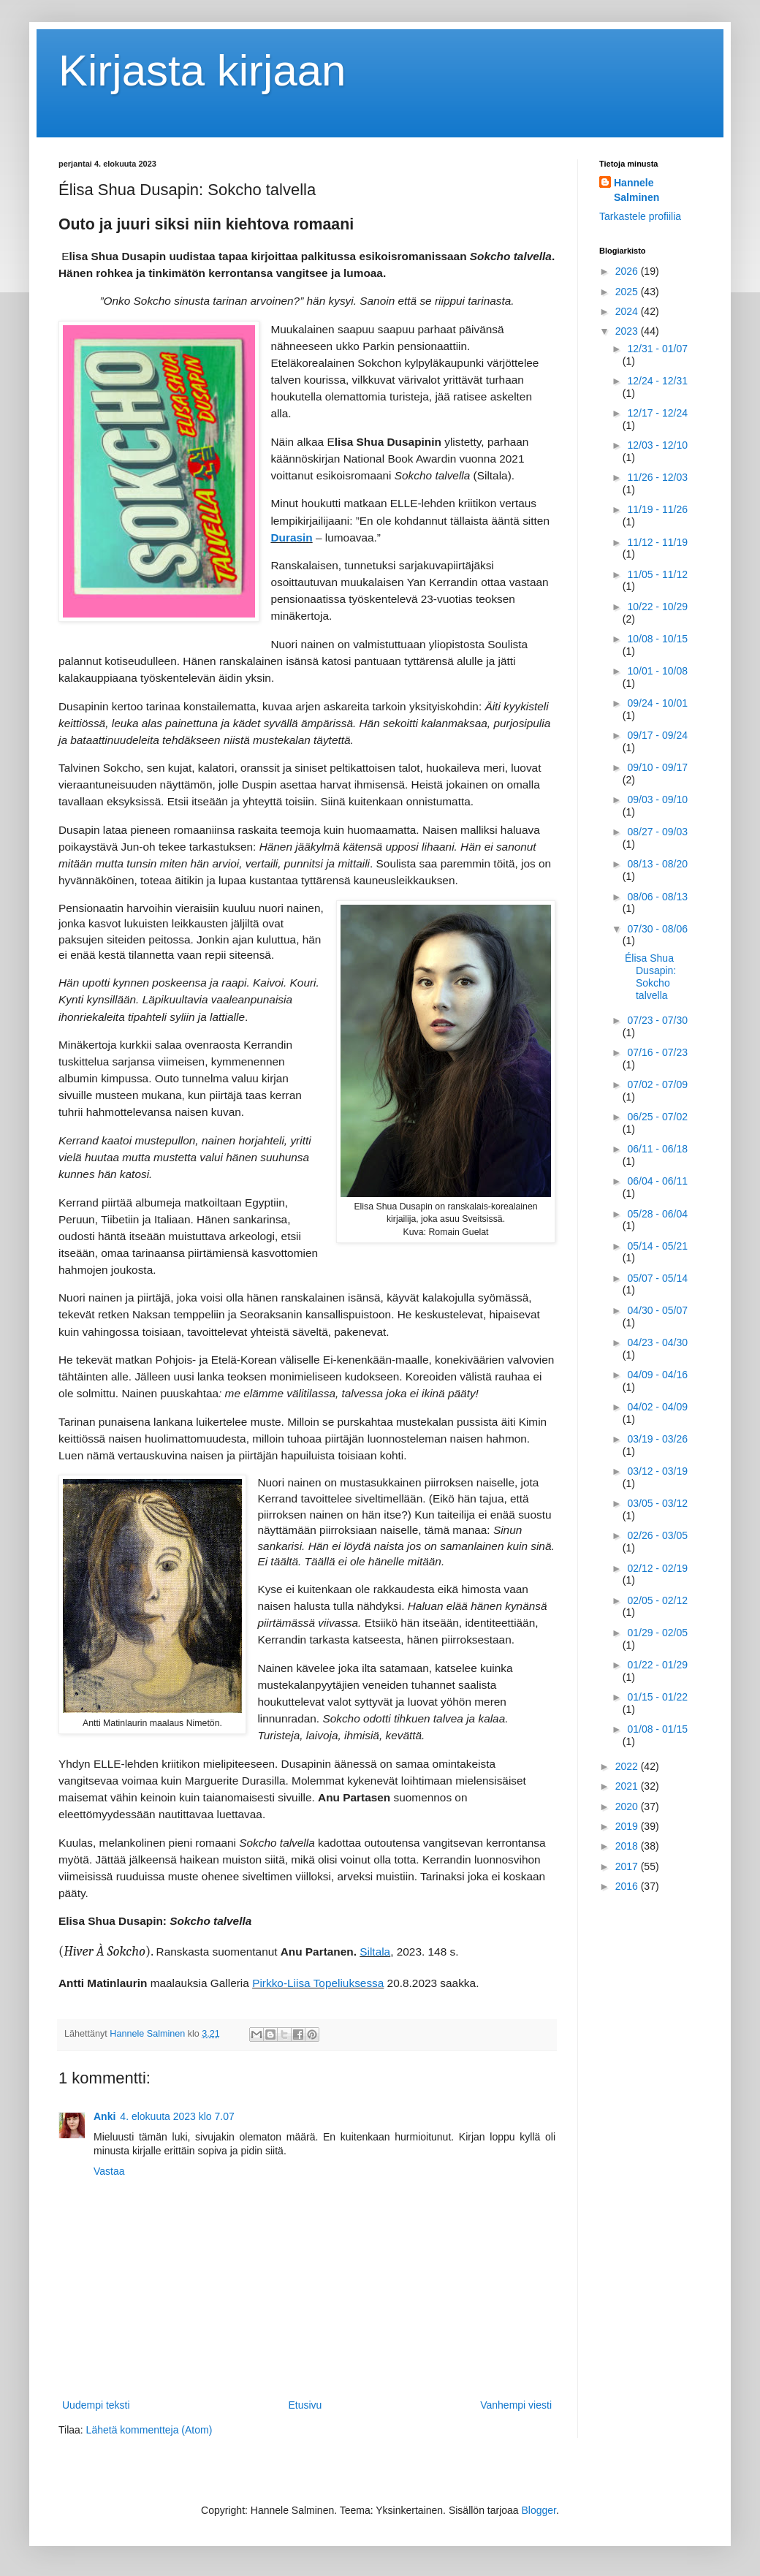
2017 (628, 1866)
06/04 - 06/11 (657, 1181)
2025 (628, 291)
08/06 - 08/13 (657, 897)
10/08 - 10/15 (657, 639)
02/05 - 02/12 (657, 1600)
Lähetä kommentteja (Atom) (149, 2430)
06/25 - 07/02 (657, 1116)
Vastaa (109, 2171)
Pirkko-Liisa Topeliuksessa (318, 1983)
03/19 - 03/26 (657, 1439)
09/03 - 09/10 (657, 799)
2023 (628, 331)
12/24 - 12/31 (657, 381)
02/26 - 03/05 (657, 1535)
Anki (104, 2116)
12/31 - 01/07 (657, 348)
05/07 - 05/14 (657, 1278)
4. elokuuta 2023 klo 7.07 (177, 2116)
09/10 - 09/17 (657, 767)
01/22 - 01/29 (657, 1665)
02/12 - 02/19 (657, 1568)
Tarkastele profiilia (640, 216)
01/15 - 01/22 (657, 1697)
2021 (628, 1786)
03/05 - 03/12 (657, 1503)
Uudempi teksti (96, 2405)
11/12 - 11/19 (657, 542)
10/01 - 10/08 (657, 671)
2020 (628, 1806)
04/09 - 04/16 (657, 1374)
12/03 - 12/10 (657, 445)
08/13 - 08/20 (657, 864)
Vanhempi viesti (516, 2405)
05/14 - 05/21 (657, 1246)
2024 (628, 311)
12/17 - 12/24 (657, 413)
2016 (628, 1886)
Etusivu (305, 2405)
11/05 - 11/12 (657, 574)
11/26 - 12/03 (657, 477)
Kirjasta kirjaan (202, 70)
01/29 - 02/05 (657, 1632)
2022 (628, 1766)
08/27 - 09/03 (657, 831)
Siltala (375, 1951)
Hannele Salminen (636, 190)
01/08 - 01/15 (657, 1729)
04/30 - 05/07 (657, 1310)
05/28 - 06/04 (657, 1214)
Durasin (291, 537)
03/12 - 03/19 (657, 1471)
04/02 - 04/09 (657, 1407)
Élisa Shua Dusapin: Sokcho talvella (650, 976)
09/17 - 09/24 (657, 735)
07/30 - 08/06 (657, 929)
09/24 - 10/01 (657, 703)
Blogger (539, 2510)
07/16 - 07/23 (657, 1052)
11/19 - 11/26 (657, 509)
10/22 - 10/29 (657, 606)
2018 (628, 1846)
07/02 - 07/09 (657, 1084)
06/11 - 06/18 (657, 1149)
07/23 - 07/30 (657, 1020)
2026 (628, 271)
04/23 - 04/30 (657, 1342)
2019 (628, 1826)
